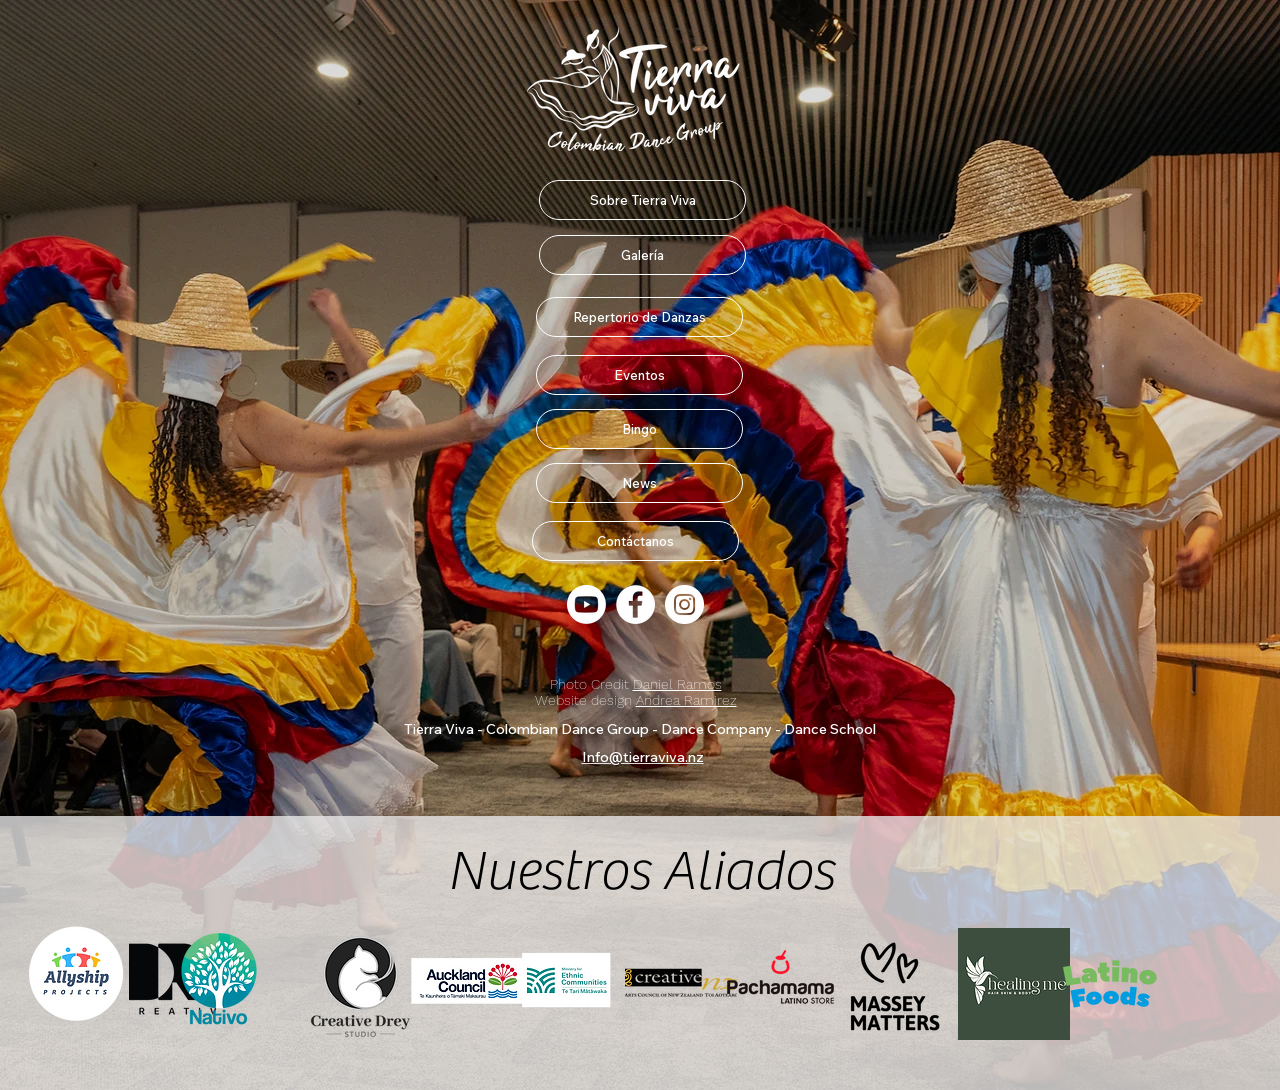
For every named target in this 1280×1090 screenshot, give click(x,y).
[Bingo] (639, 429)
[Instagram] (684, 604)
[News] (639, 483)
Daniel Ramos (677, 684)
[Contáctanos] (635, 541)
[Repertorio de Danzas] (639, 317)
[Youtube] (586, 604)
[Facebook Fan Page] (635, 604)
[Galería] (642, 255)
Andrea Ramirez (686, 700)
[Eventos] (639, 375)
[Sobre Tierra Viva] (642, 200)
